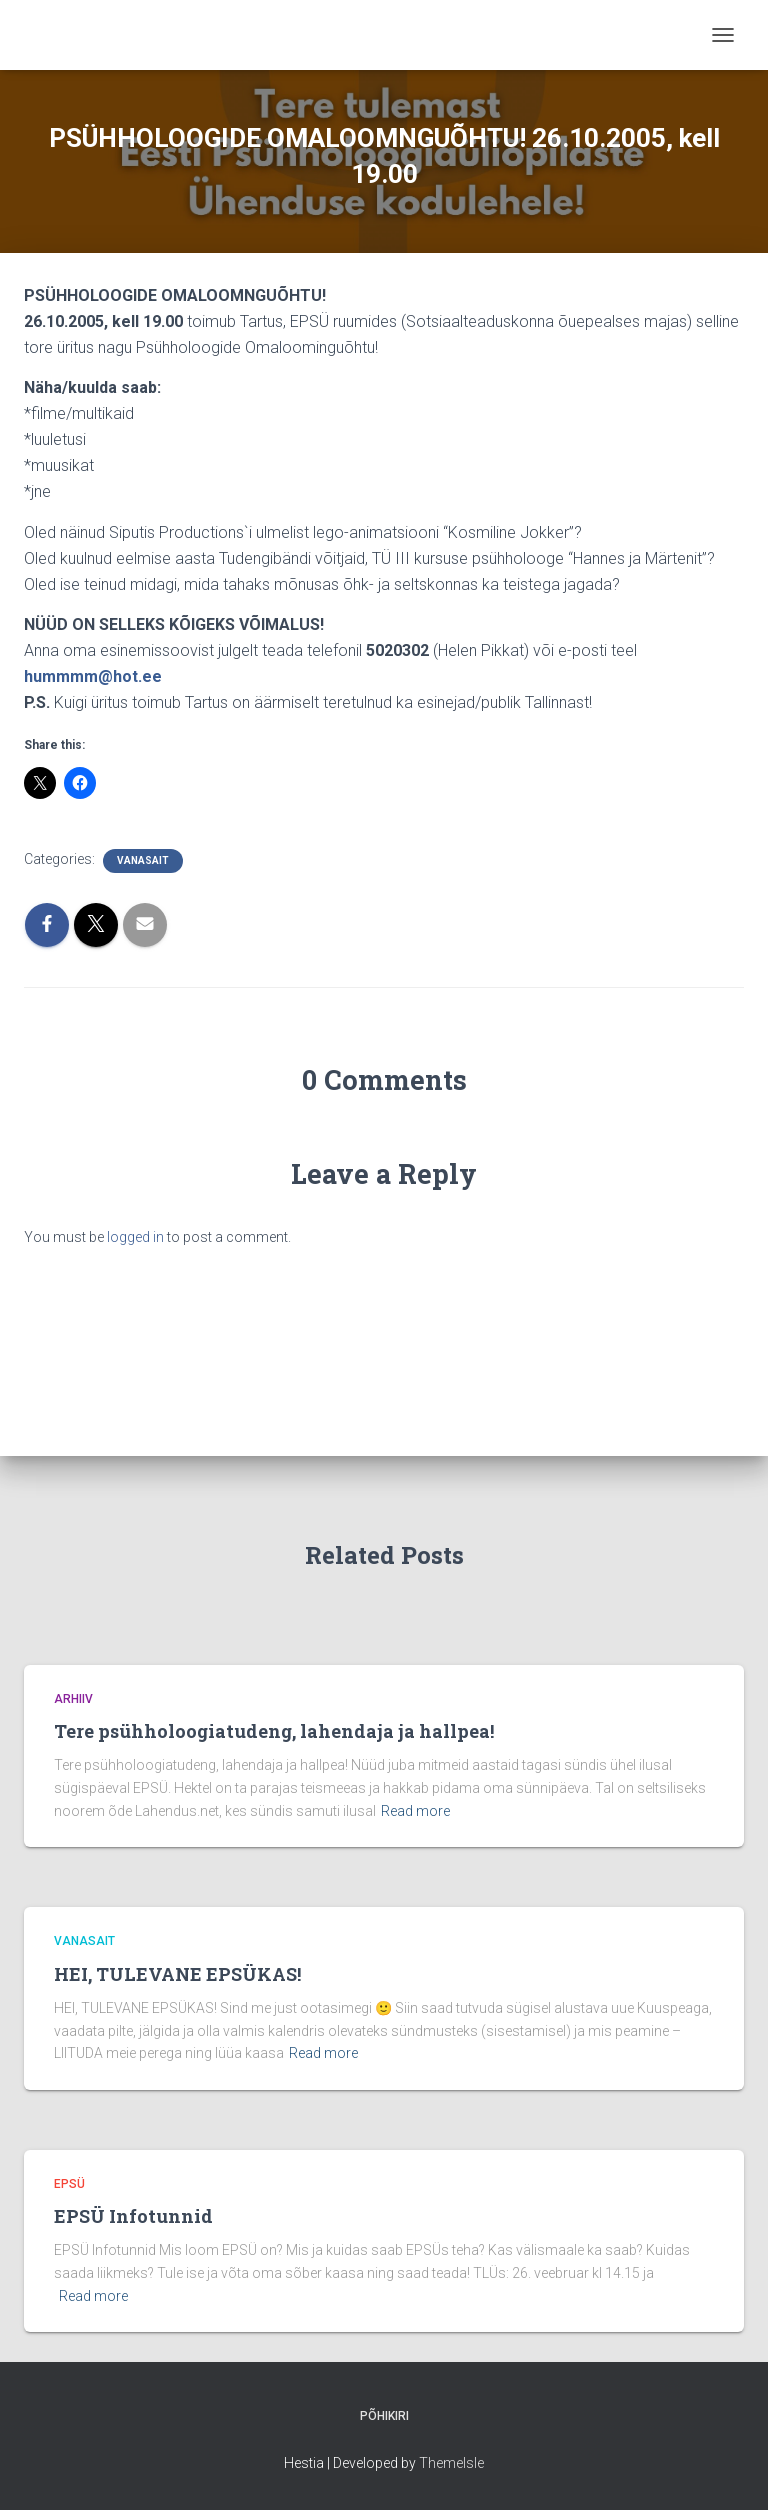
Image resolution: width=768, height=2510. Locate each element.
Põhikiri (384, 2416)
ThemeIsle (451, 2463)
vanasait (143, 860)
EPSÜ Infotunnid (133, 2216)
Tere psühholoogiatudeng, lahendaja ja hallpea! (274, 1731)
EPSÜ (69, 2184)
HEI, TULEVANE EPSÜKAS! (177, 1974)
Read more (415, 1811)
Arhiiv (73, 1699)
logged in (135, 1237)
